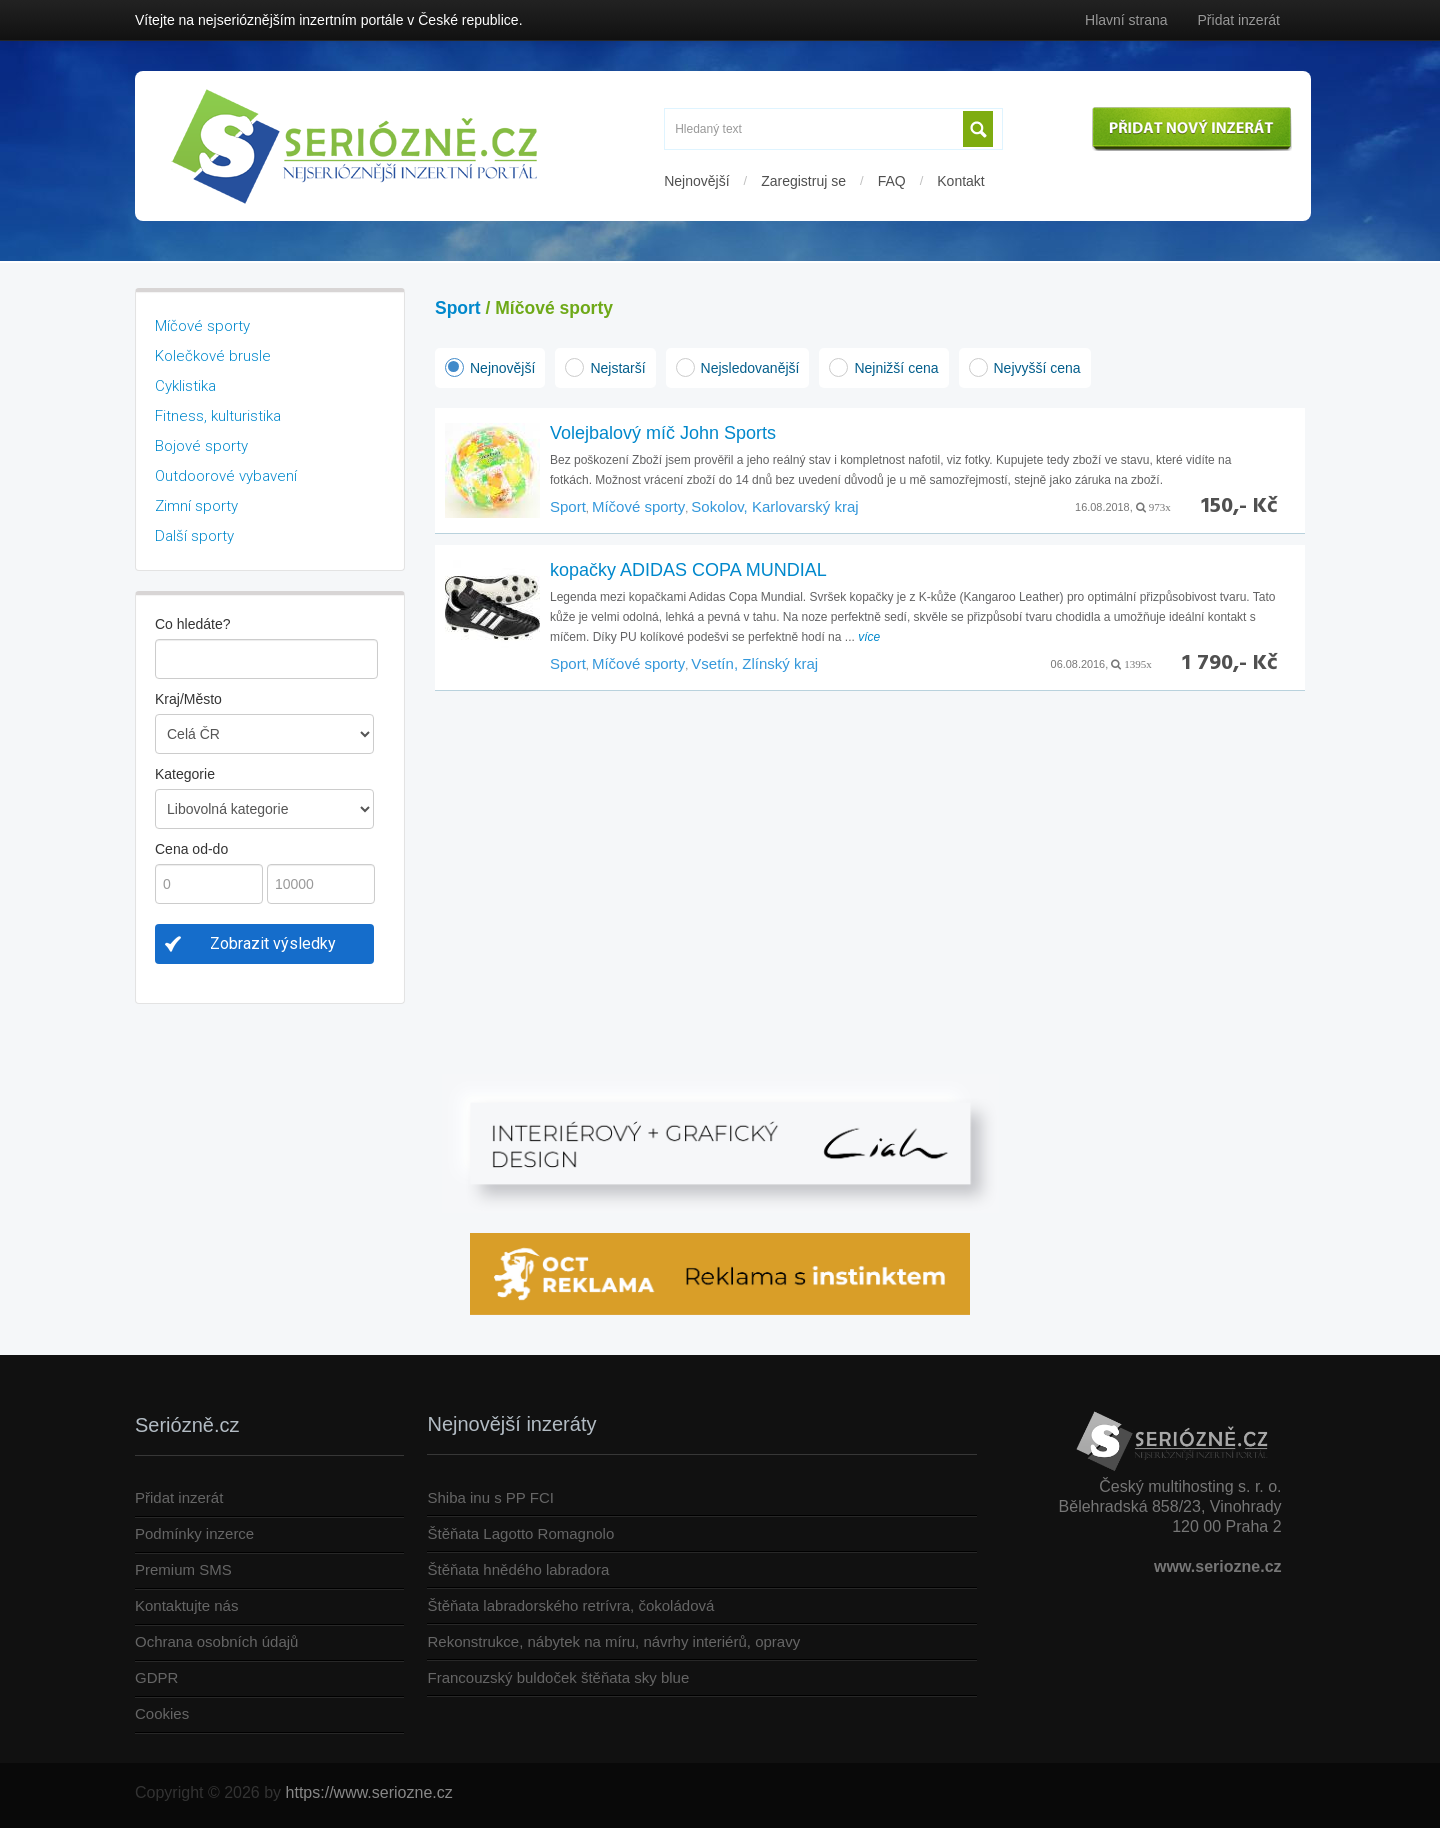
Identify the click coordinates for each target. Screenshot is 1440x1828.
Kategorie (185, 774)
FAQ (892, 181)
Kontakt (960, 181)
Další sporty (194, 536)
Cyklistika (185, 386)
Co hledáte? (193, 624)
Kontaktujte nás (186, 1605)
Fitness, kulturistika (218, 416)
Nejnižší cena (896, 368)
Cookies (162, 1713)
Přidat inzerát (1239, 20)
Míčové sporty (202, 326)
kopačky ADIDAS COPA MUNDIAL (688, 570)
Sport (458, 308)
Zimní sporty (196, 506)
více (869, 637)
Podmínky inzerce (194, 1533)
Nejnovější (696, 181)
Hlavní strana (1126, 20)
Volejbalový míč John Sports (663, 433)
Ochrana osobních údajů (216, 1641)
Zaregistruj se (803, 181)
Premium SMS (183, 1569)
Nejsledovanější (750, 368)
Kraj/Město (188, 699)
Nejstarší (617, 368)
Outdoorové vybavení (226, 476)
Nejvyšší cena (1037, 368)
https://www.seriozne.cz (369, 1792)
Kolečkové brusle (213, 356)
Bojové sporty (201, 446)
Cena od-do (191, 849)
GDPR (156, 1677)
